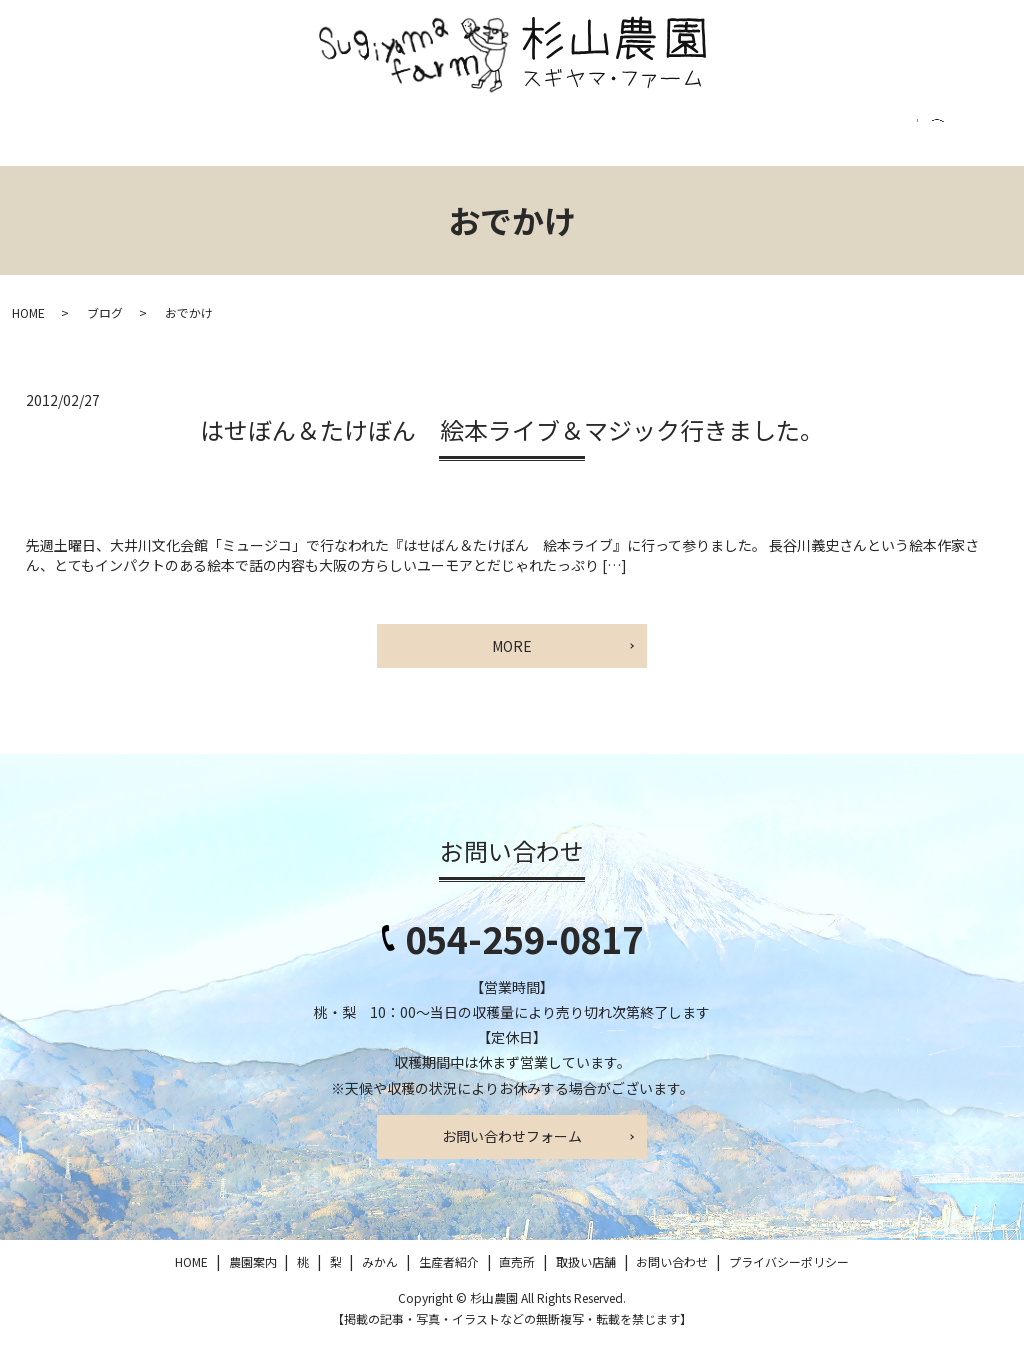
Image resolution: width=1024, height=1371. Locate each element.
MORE (512, 674)
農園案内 (143, 140)
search (43, 187)
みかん (346, 140)
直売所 (542, 140)
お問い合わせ (759, 140)
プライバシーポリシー (913, 140)
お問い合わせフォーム (512, 1165)
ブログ (105, 341)
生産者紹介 (444, 140)
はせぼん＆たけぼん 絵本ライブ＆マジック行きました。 (512, 458)
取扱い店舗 (640, 140)
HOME (53, 140)
